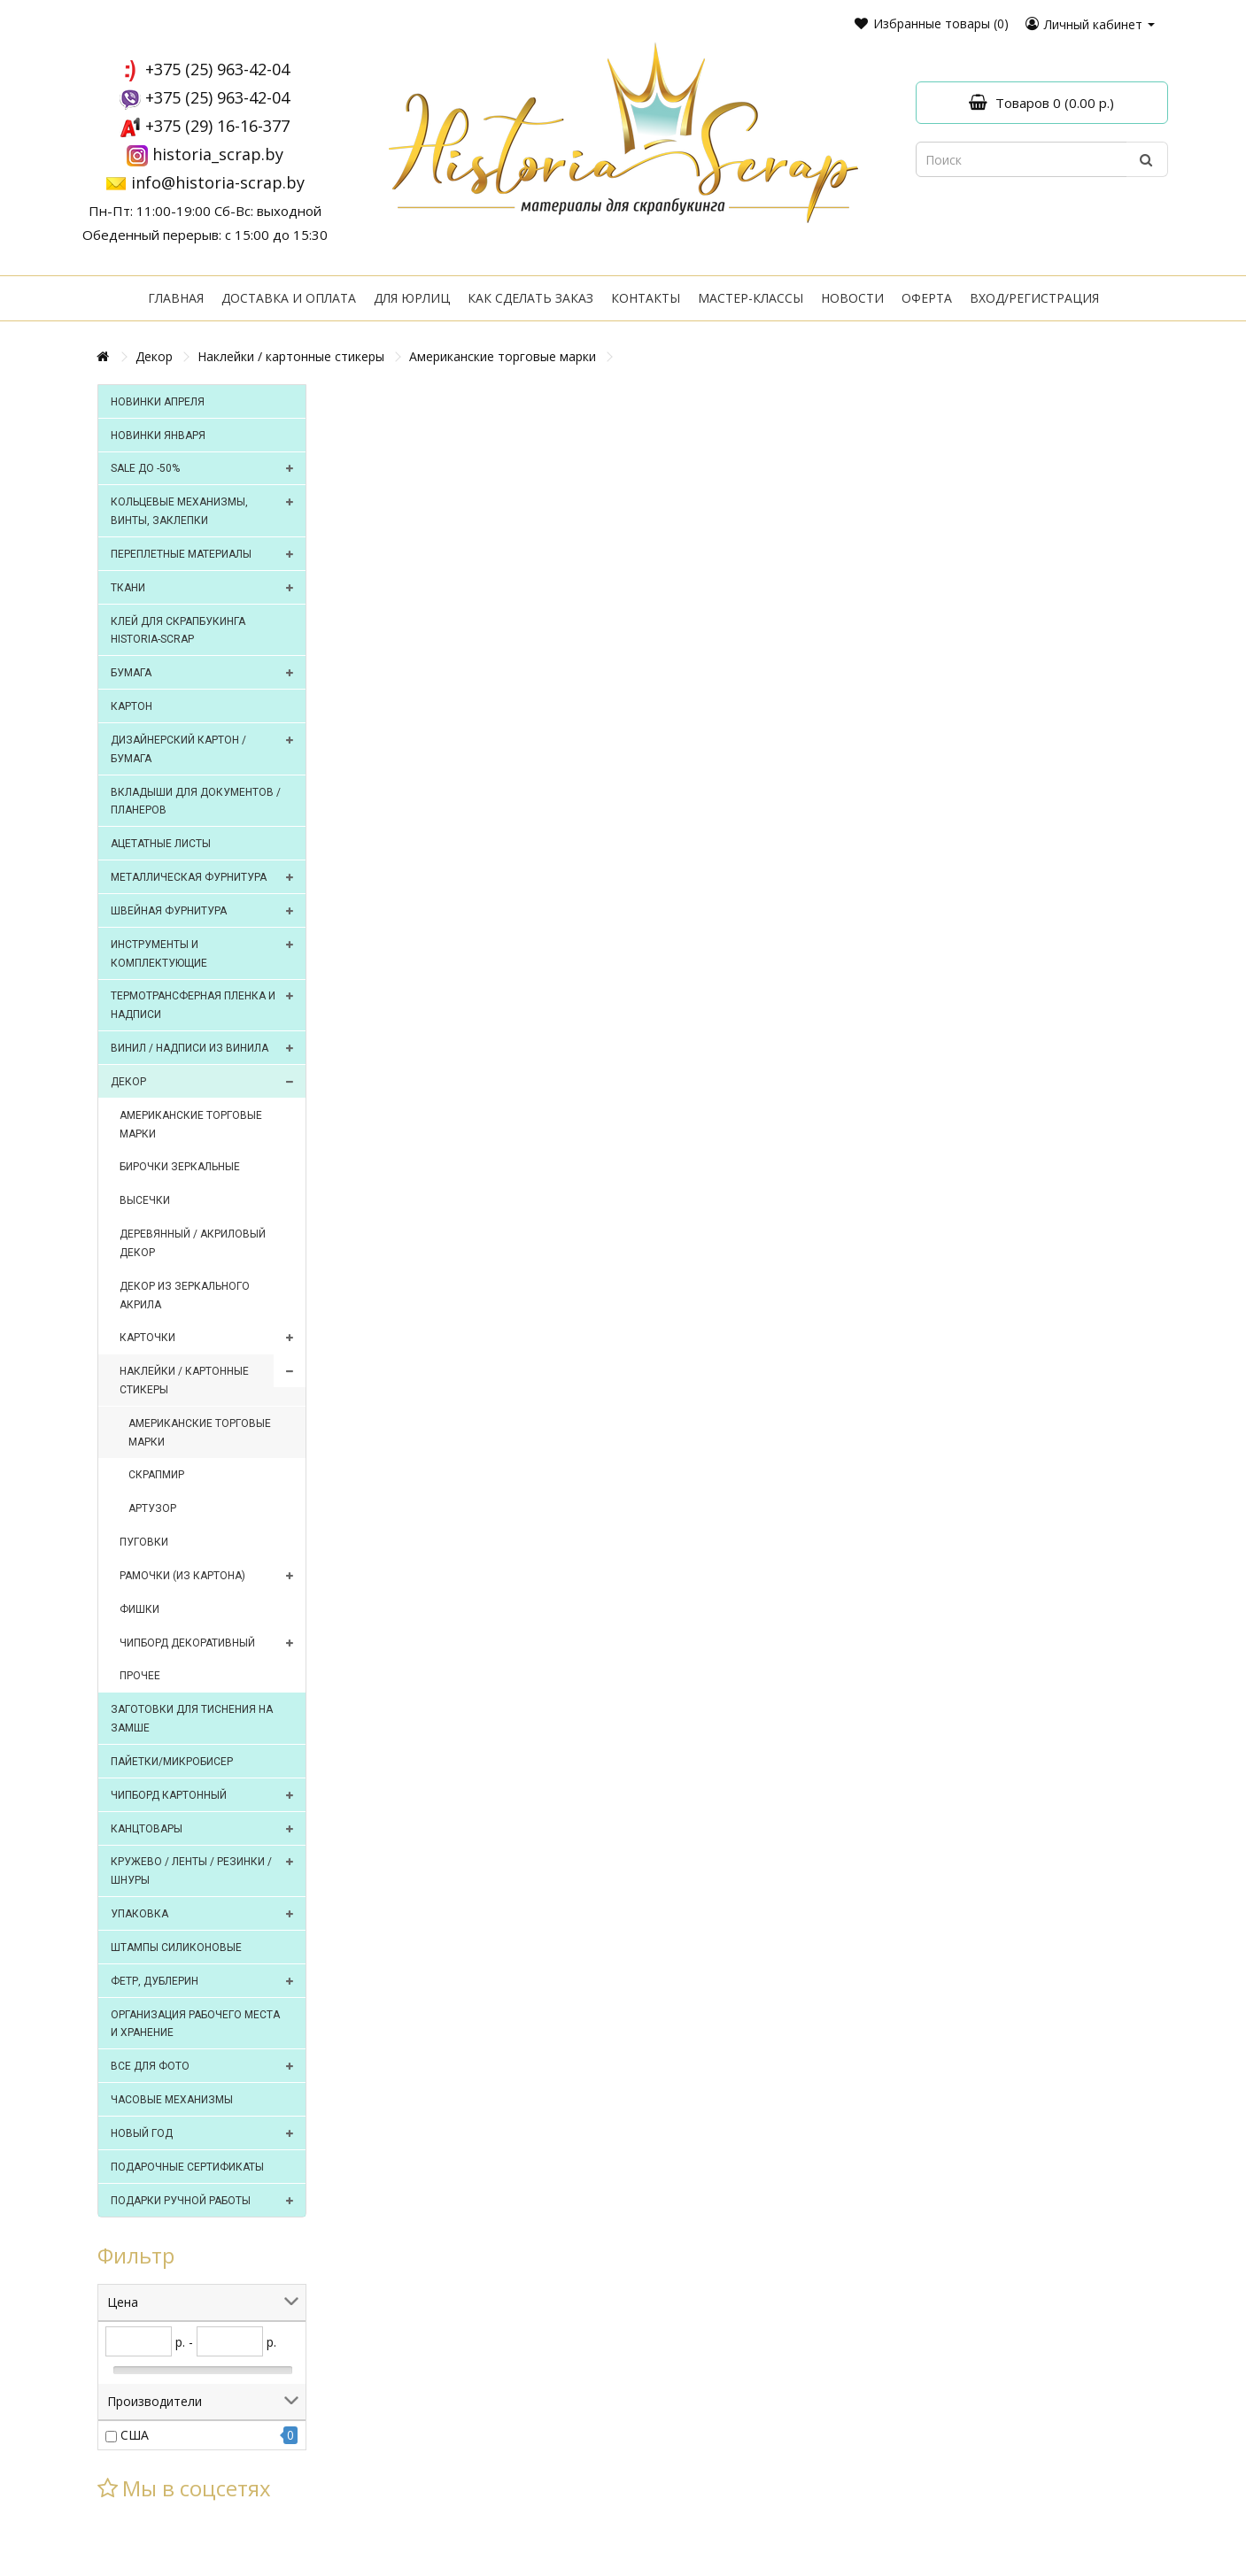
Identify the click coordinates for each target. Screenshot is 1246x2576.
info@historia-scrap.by (218, 182)
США (134, 2434)
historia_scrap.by (217, 154)
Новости (852, 297)
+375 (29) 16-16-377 (217, 125)
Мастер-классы (750, 297)
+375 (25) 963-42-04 (217, 69)
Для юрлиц (412, 297)
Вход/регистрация (1034, 297)
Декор (154, 356)
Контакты (645, 297)
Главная (176, 297)
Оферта (927, 297)
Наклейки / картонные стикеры (290, 356)
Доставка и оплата (288, 297)
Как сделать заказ (530, 297)
